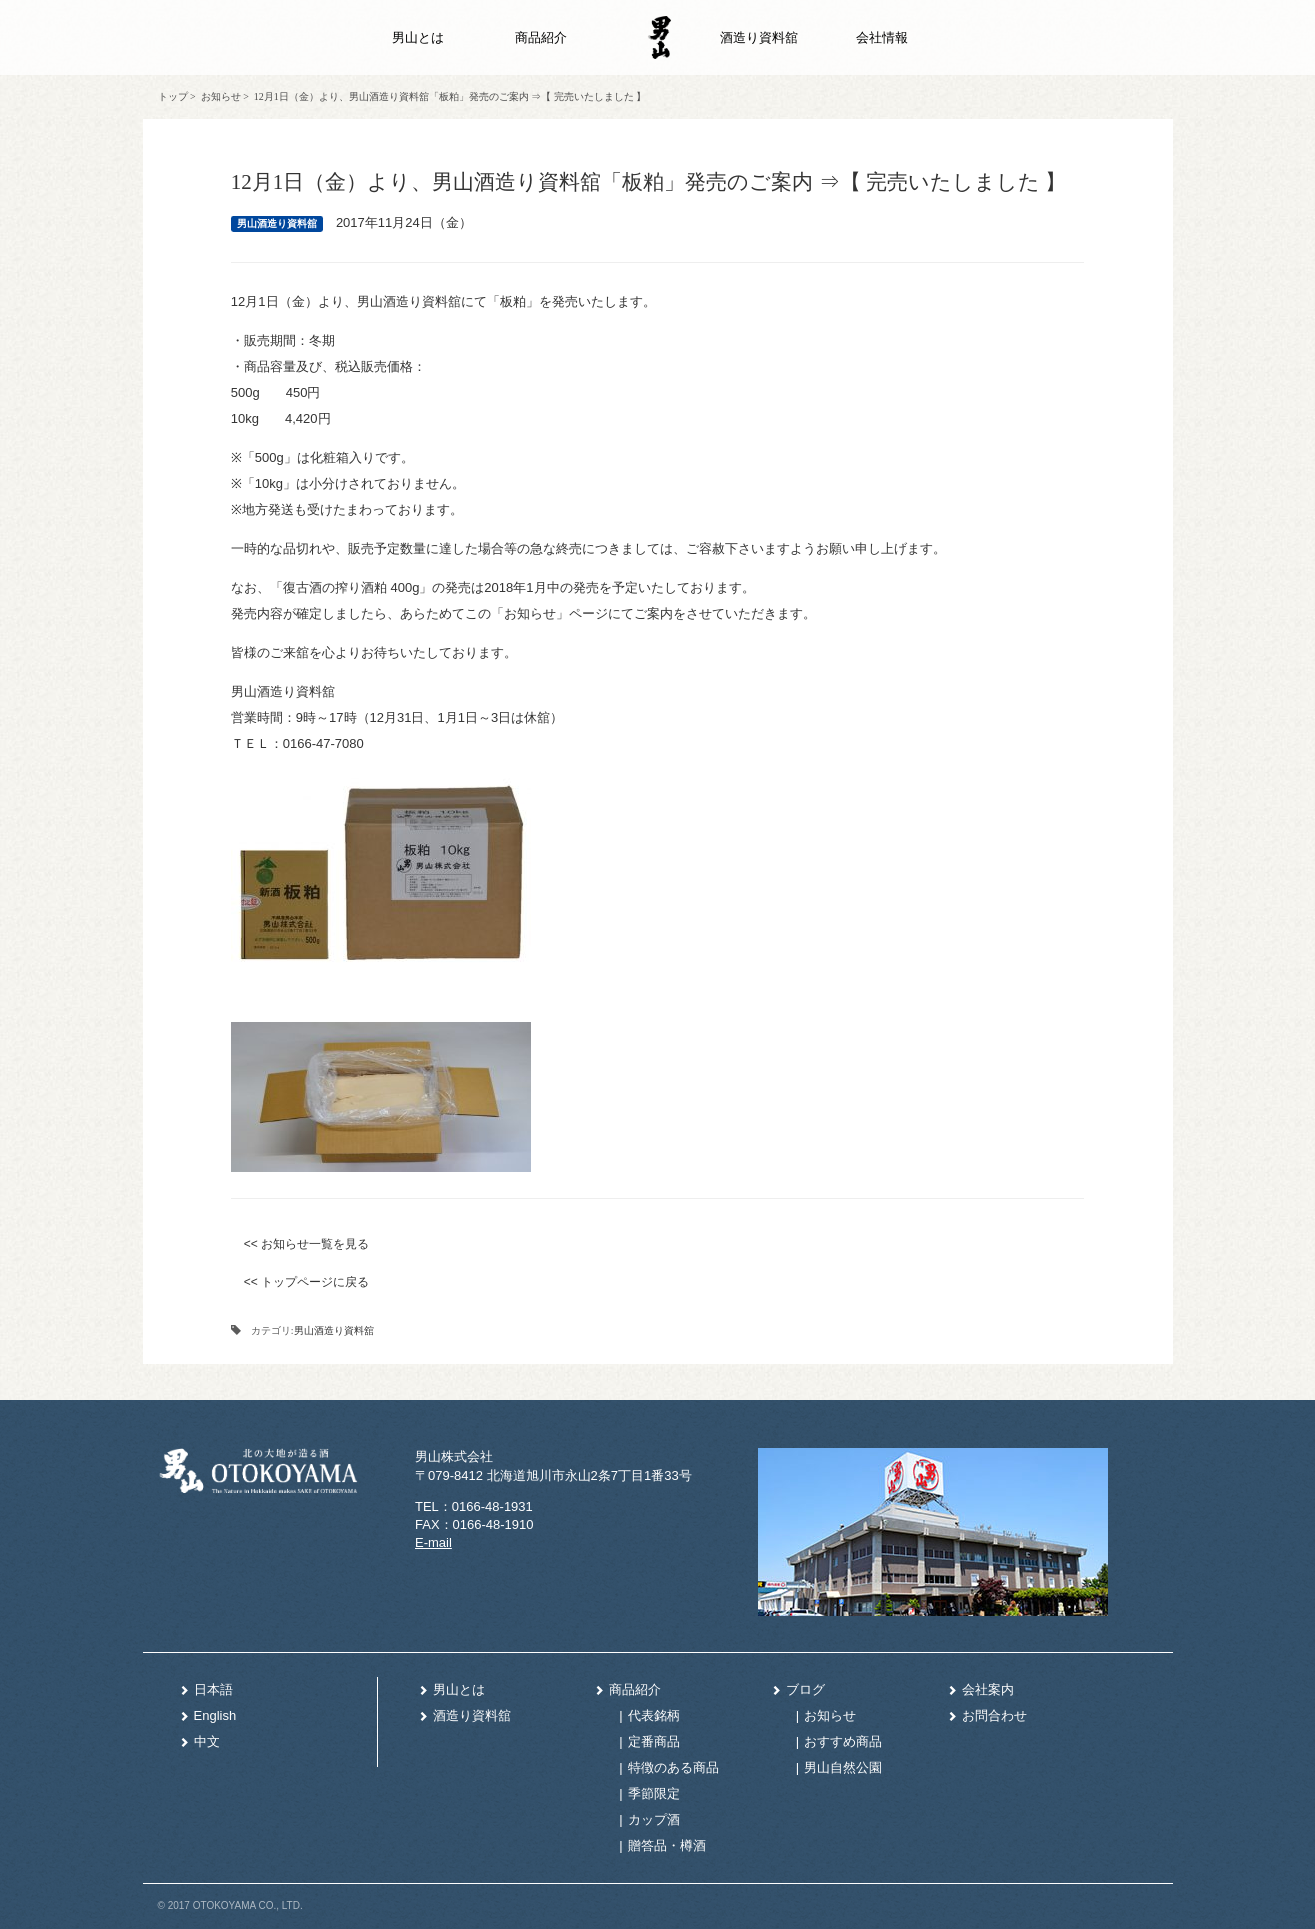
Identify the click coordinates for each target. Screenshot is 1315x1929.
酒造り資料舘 (759, 37)
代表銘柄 (654, 1715)
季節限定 (654, 1793)
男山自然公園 (843, 1767)
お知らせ (221, 96)
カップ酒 (654, 1819)
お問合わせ (987, 1715)
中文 (199, 1741)
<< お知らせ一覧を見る (306, 1244)
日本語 (206, 1689)
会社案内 (980, 1689)
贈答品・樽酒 (667, 1845)
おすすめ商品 (843, 1741)
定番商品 (654, 1741)
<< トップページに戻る (306, 1282)
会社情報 (882, 37)
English (208, 1715)
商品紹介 (541, 37)
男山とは (418, 37)
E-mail (433, 1542)
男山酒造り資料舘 (334, 1330)
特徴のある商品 (673, 1767)
